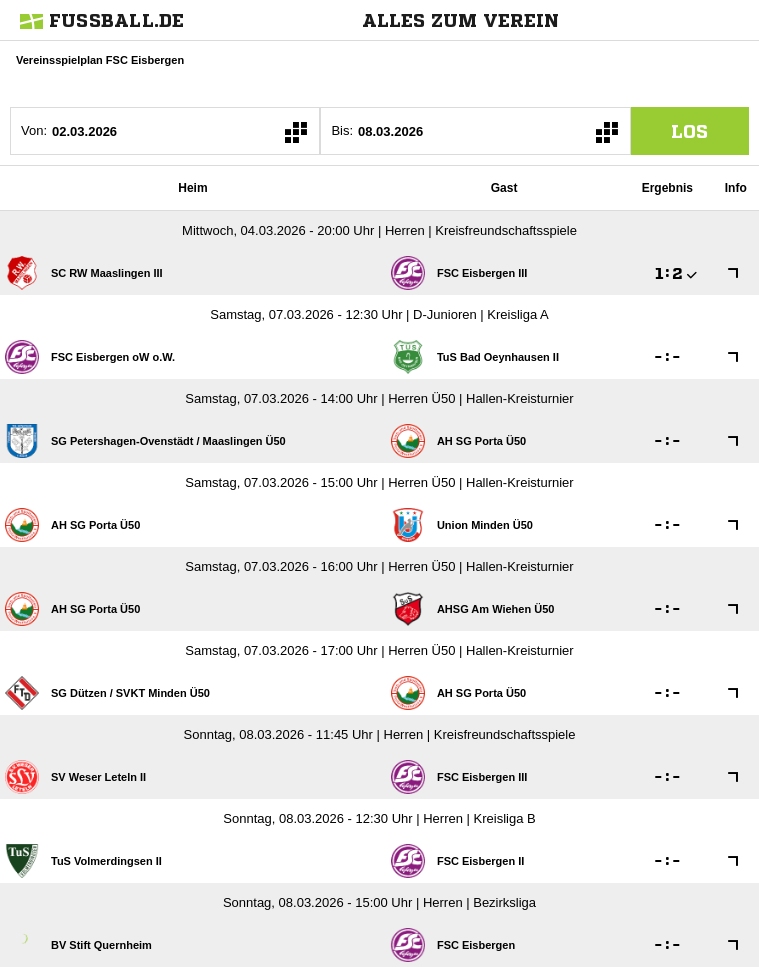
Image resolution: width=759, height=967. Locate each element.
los (689, 131)
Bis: (342, 130)
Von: (34, 130)
